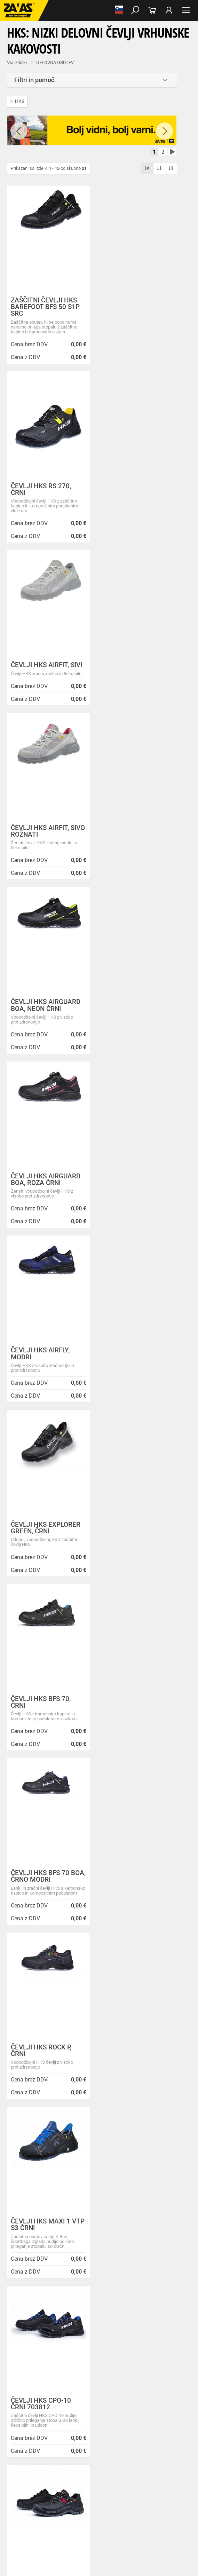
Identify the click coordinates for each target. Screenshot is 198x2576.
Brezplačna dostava (49, 1734)
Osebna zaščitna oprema (77, 2535)
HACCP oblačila (63, 2458)
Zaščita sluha (129, 2520)
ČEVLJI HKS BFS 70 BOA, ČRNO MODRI (129, 1012)
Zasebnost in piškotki (52, 2093)
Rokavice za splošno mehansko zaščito (86, 2466)
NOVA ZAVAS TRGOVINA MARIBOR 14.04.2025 (81, 2222)
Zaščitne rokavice (19, 2481)
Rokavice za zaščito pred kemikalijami (100, 2504)
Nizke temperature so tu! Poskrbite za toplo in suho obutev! (93, 2272)
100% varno (49, 1820)
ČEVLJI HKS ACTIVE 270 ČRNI (130, 1370)
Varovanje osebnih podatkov (60, 2085)
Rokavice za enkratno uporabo (32, 2497)
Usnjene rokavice (153, 2474)
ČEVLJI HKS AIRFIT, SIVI (46, 486)
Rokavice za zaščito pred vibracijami (105, 2489)
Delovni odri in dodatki (144, 2535)
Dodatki (10, 2451)
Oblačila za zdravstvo (43, 2451)
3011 (148, 1820)
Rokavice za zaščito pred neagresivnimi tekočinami (113, 2497)
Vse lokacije (51, 2025)
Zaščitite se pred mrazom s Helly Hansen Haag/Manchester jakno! (93, 2291)
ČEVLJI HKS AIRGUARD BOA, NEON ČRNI (45, 663)
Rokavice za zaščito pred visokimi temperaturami (87, 2481)
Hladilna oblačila (132, 2451)
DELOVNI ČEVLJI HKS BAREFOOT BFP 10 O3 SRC (44, 1552)
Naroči (99, 2390)
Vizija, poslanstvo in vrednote (61, 2148)
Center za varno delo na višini (61, 2117)
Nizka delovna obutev (65, 2420)
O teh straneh (44, 2133)
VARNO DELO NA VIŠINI (25, 2535)
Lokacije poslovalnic (51, 2109)
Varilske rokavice (155, 2481)
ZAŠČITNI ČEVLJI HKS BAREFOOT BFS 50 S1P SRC (45, 306)
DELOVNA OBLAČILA (23, 2443)
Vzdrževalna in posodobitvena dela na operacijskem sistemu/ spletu (95, 2240)
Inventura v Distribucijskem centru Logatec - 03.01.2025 (90, 2230)
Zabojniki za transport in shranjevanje (90, 2527)
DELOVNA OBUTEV (55, 62)
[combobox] (92, 1652)
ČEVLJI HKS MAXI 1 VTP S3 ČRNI (130, 1191)
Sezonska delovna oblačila (110, 2443)
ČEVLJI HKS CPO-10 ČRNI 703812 (41, 1370)
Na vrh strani (99, 2564)
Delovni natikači (101, 2428)
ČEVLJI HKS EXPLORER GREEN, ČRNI (135, 837)
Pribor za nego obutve (24, 2435)
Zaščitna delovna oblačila (165, 2443)
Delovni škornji (134, 2428)
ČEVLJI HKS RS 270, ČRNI (130, 303)
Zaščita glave (159, 2520)
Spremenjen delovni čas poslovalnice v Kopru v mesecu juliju (94, 2251)
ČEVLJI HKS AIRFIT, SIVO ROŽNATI (129, 489)
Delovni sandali (66, 2428)
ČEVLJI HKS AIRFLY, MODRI (40, 837)
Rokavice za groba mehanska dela (35, 2474)
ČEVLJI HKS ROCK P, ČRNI (41, 1191)
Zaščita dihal (99, 2520)
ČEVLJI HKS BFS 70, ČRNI (41, 1012)
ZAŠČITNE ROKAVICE (23, 2466)
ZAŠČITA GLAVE (18, 2520)
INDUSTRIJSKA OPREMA (26, 2527)
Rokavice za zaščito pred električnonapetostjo (46, 2512)
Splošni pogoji (45, 2077)
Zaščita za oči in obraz (60, 2520)
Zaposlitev (41, 2141)
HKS (16, 101)
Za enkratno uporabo (23, 2458)
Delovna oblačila (64, 2443)
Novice (41, 2214)
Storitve (38, 2125)
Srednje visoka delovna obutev (119, 2420)
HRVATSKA (50, 2048)
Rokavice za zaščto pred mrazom (34, 2489)
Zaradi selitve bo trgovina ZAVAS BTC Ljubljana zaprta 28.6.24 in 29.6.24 (99, 2261)
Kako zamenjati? (148, 1734)
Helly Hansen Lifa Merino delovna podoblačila (78, 2280)
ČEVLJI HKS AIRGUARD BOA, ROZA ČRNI (135, 663)
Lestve (112, 2535)
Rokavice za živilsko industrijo (31, 2504)
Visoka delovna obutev (24, 2428)
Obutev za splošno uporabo (76, 2435)
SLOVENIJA (50, 2036)
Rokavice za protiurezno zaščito (103, 2474)
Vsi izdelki (17, 62)
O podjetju (49, 2069)
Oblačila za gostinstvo (90, 2451)
